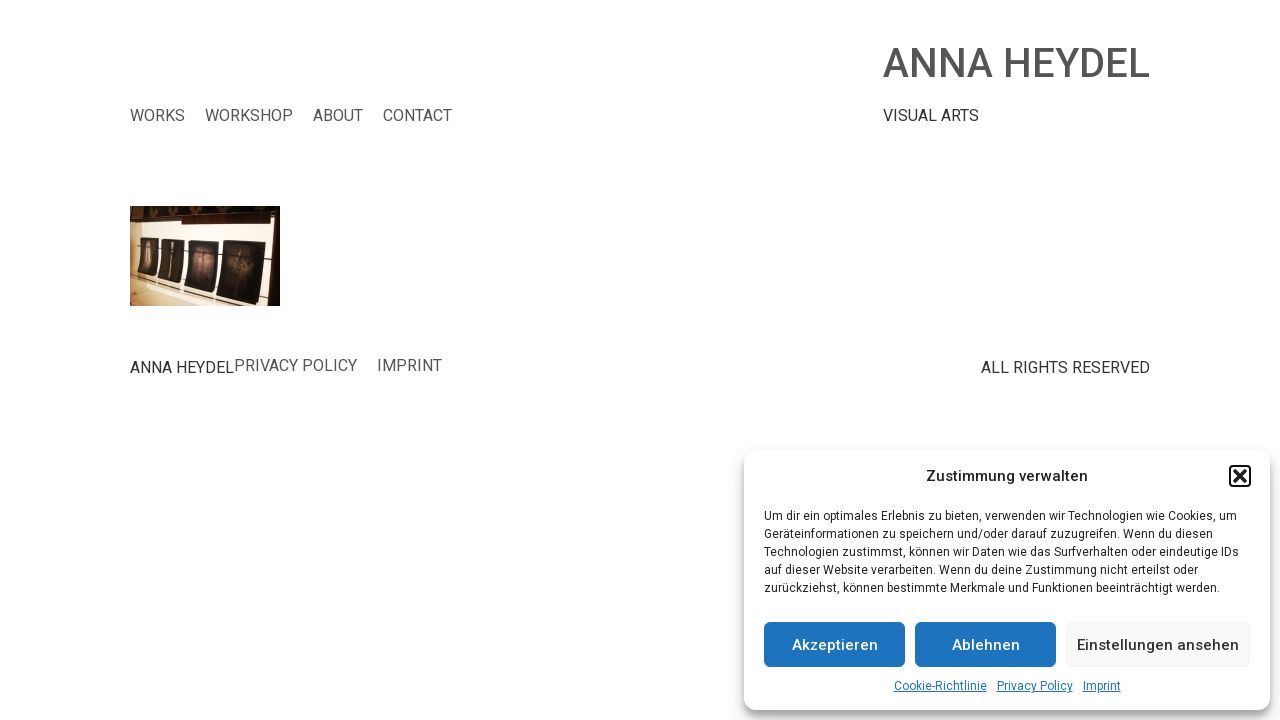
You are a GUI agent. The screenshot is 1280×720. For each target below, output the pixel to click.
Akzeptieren (835, 645)
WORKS (157, 115)
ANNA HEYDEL (1016, 63)
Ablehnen (986, 645)
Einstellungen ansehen (1158, 645)
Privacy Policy (1035, 686)
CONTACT (417, 115)
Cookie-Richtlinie (940, 686)
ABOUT (338, 115)
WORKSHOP (249, 115)
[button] (1240, 476)
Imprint (1102, 686)
